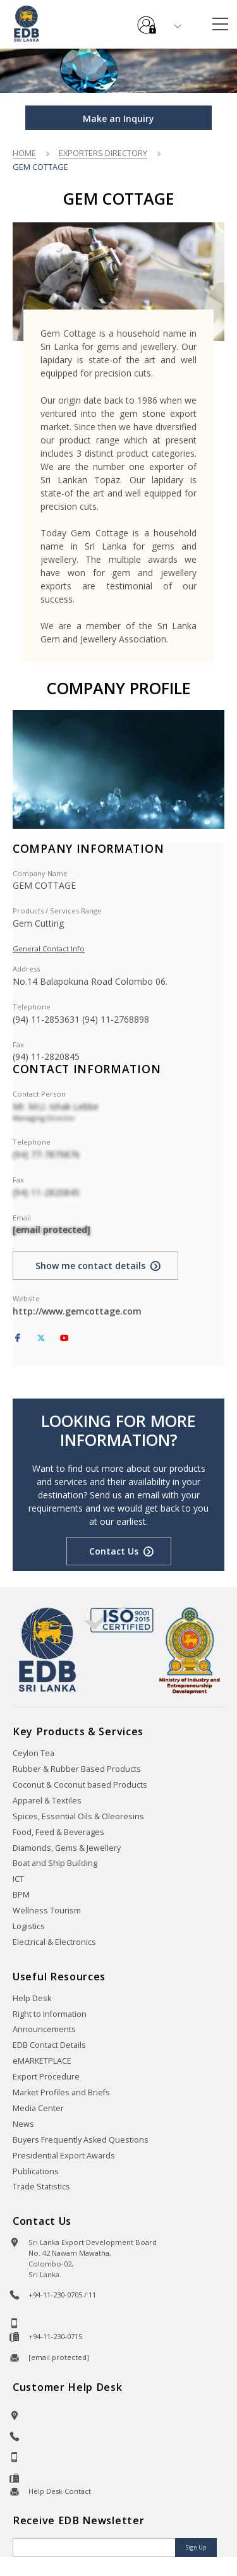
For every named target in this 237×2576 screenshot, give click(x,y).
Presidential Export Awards (64, 2155)
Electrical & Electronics (54, 1942)
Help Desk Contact (59, 2491)
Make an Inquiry (118, 118)
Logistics (29, 1926)
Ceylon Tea (33, 1753)
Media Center (38, 2108)
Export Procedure (46, 2076)
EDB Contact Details (49, 2045)
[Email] (95, 2547)
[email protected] (51, 1230)
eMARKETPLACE (42, 2060)
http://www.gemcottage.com (77, 1311)
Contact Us (113, 1551)
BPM (21, 1894)
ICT (18, 1879)
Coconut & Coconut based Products (80, 1784)
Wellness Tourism (47, 1910)
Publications (36, 2171)
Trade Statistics (41, 2186)
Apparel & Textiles (47, 1800)
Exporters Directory (103, 153)
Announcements (44, 2029)
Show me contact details (90, 1266)
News (23, 2124)
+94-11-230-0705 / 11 (62, 2294)
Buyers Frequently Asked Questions (81, 2139)
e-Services (146, 20)
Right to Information (50, 2014)
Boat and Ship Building (55, 1863)
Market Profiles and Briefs (61, 2092)
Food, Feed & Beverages (58, 1832)
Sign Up (196, 2547)
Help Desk (32, 1998)
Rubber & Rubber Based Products (77, 1769)
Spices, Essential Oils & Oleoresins (78, 1816)
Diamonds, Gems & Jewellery (67, 1848)
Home (24, 153)
